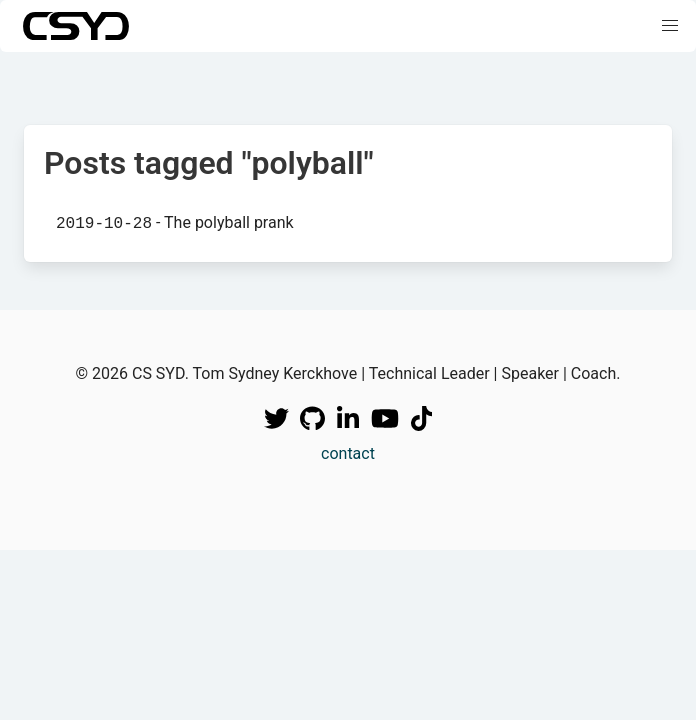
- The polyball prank (175, 223)
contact (348, 453)
